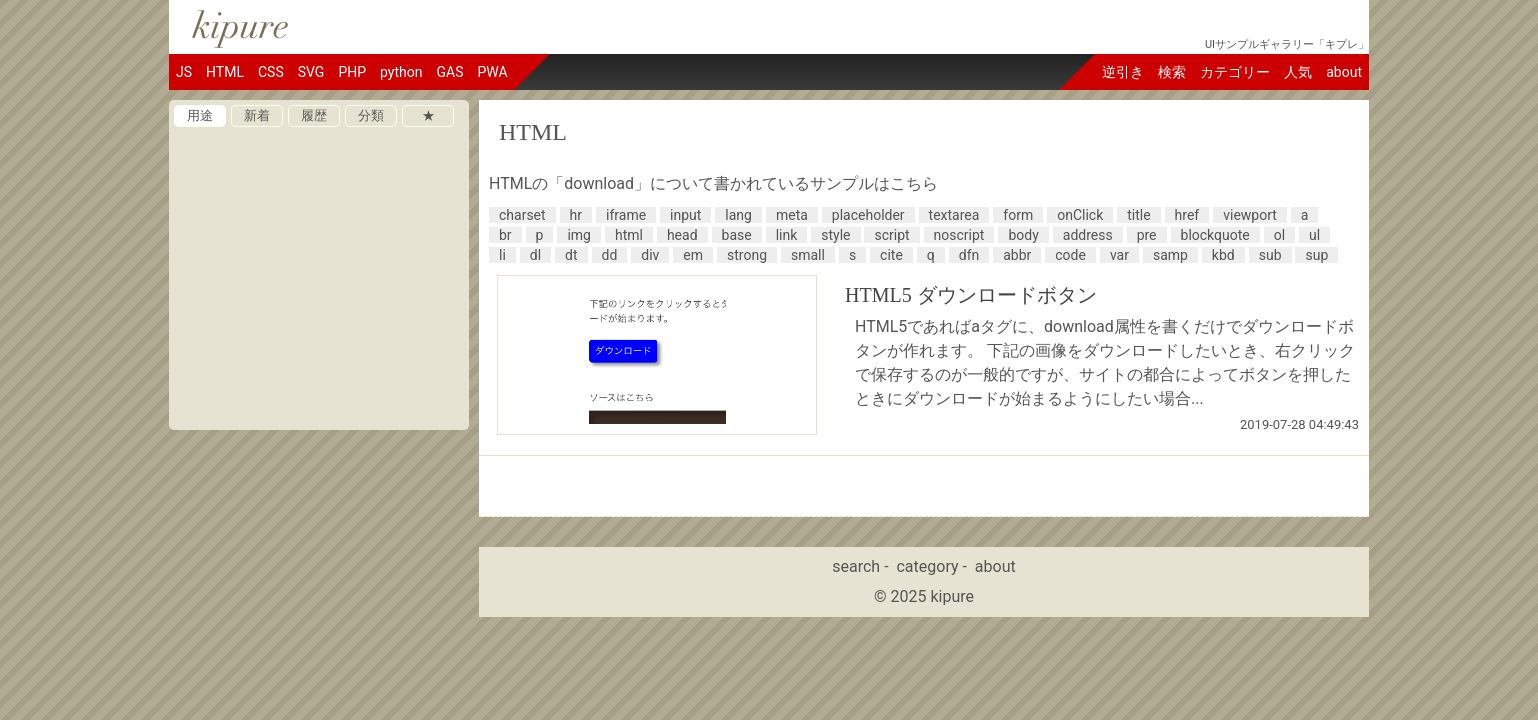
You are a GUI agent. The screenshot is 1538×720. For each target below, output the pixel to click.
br (505, 235)
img (579, 235)
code (1070, 255)
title (1138, 215)
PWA (492, 72)
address (1088, 235)
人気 (1298, 72)
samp (1170, 255)
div (650, 255)
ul (1314, 235)
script (891, 235)
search (856, 566)
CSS (271, 72)
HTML (225, 72)
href (1187, 215)
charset (522, 215)
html (629, 235)
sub (1270, 255)
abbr (1017, 255)
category (927, 566)
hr (576, 215)
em (693, 255)
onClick (1080, 215)
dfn (969, 255)
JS (184, 72)
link (787, 235)
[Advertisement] (319, 565)
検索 (1172, 72)
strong (747, 255)
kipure (952, 596)
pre (1147, 235)
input (685, 215)
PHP (352, 72)
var (1119, 255)
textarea (954, 215)
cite (891, 255)
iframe (626, 215)
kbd (1223, 255)
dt (571, 255)
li (502, 255)
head (682, 235)
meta (792, 215)
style (835, 235)
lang (738, 215)
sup (1316, 255)
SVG (311, 72)
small (808, 255)
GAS (449, 72)
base (737, 235)
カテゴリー (1235, 72)
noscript (959, 235)
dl (535, 255)
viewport (1250, 215)
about (1344, 72)
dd (610, 255)
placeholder (868, 215)
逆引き (1123, 72)
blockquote (1215, 235)
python (401, 72)
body (1023, 235)
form (1018, 215)
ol (1279, 235)
